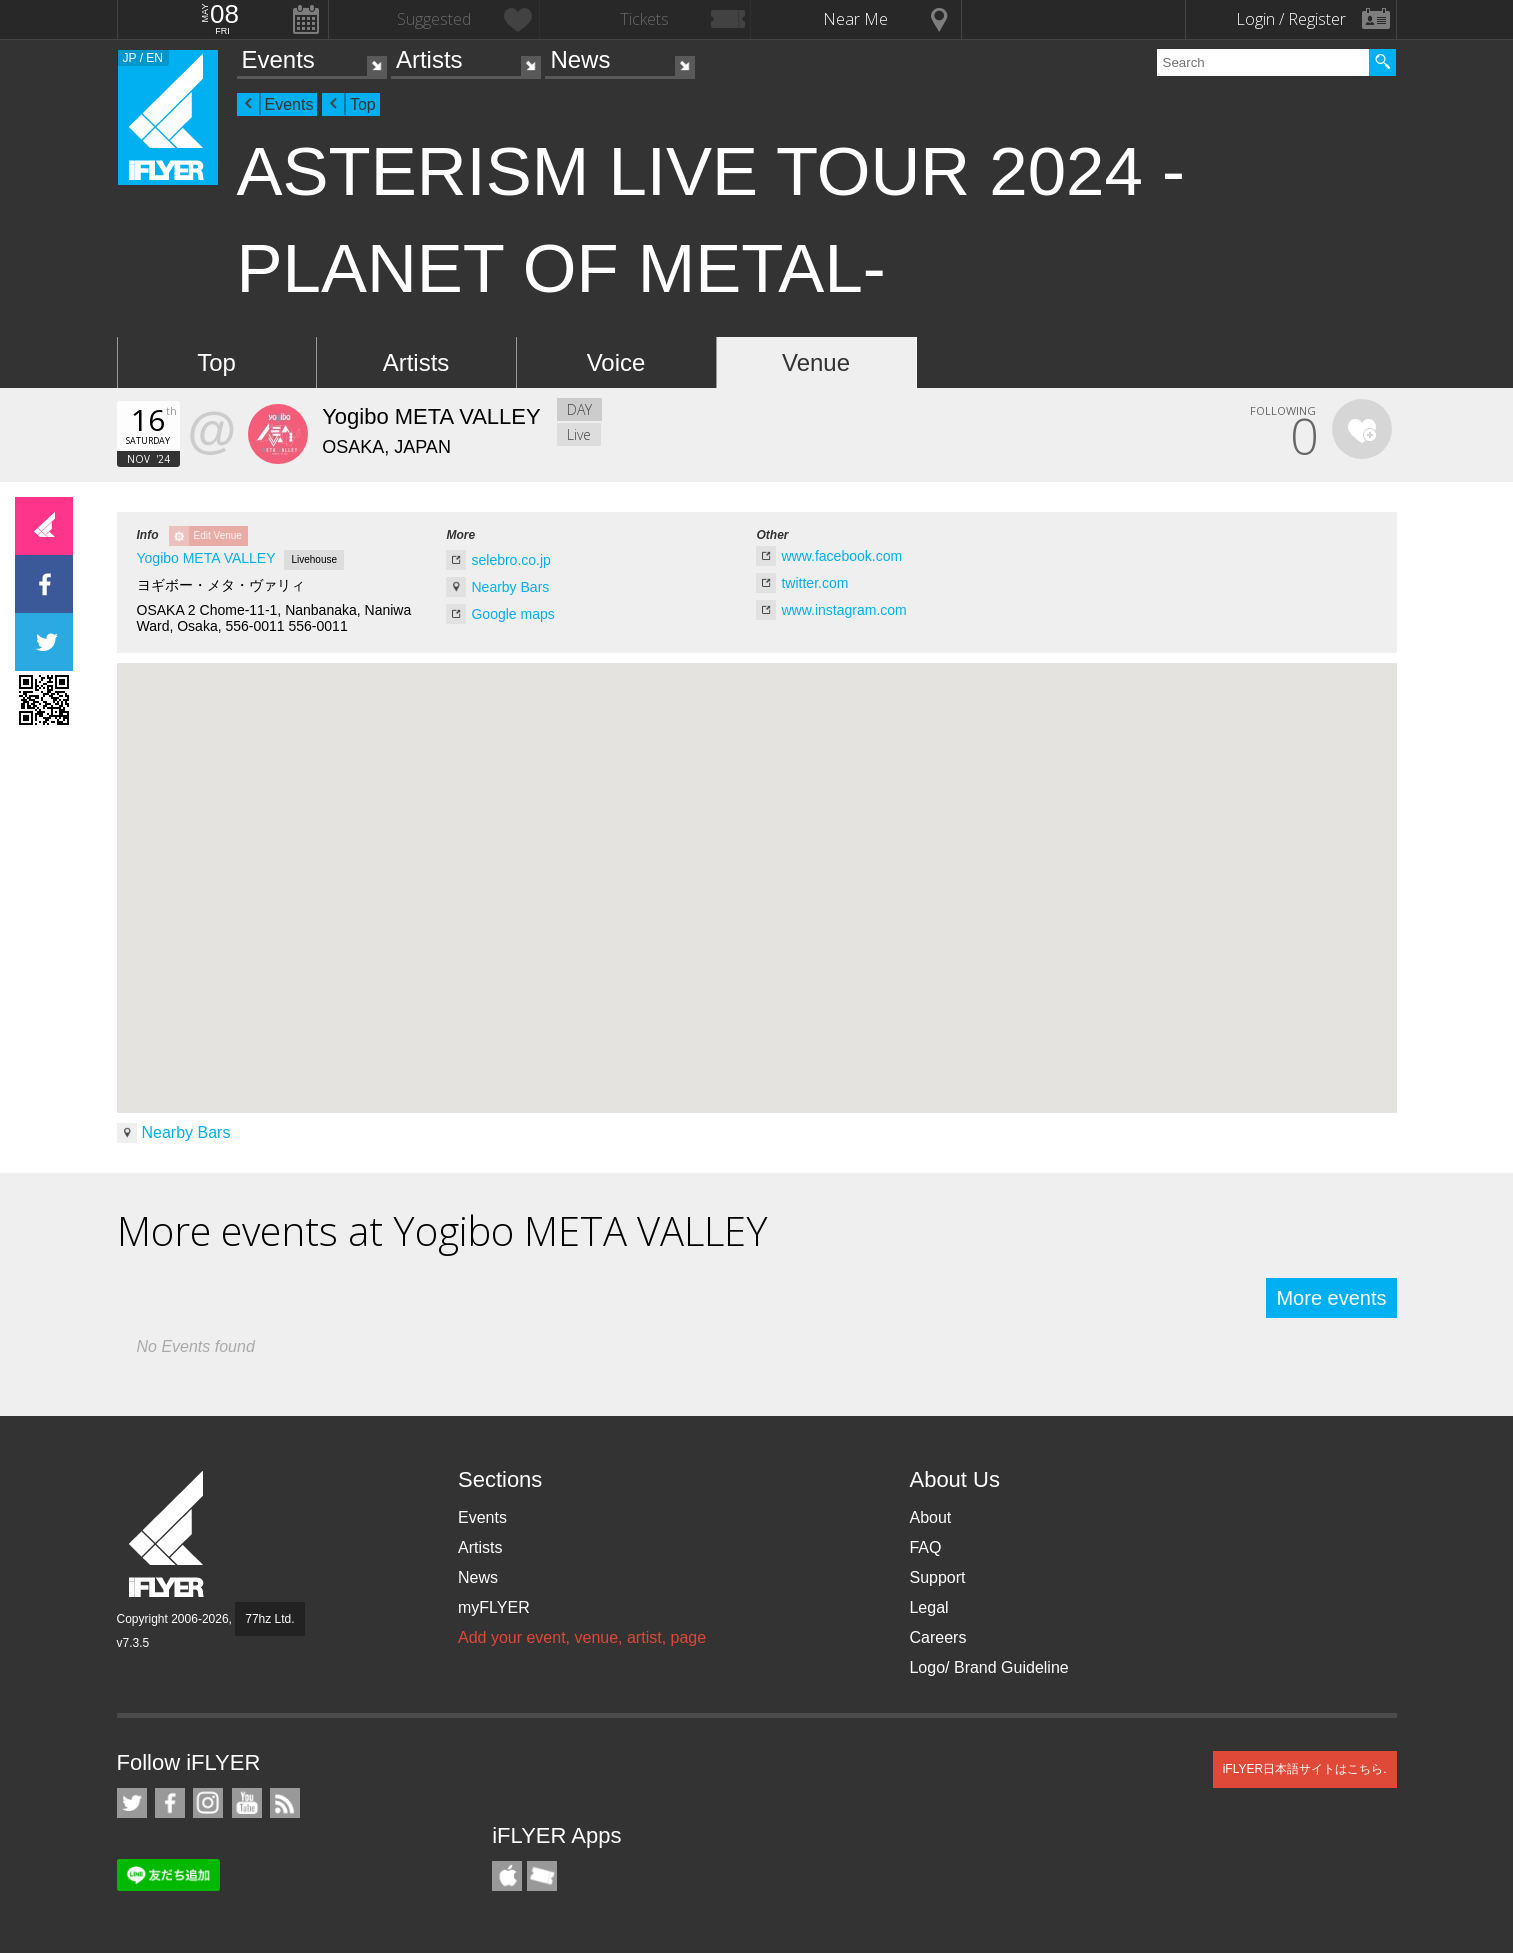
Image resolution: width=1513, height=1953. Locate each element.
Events (278, 59)
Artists (429, 59)
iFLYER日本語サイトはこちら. (1305, 1769)
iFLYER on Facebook (170, 1803)
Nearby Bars (510, 587)
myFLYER (494, 1607)
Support (937, 1577)
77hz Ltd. (269, 1619)
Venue (816, 362)
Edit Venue (218, 535)
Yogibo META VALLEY (206, 558)
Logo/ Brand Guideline (988, 1667)
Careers (937, 1637)
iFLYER (168, 1534)
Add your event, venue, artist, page (582, 1637)
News (580, 59)
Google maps (512, 614)
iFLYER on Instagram (208, 1803)
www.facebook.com (841, 556)
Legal (928, 1607)
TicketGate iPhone (542, 1876)
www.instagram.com (843, 610)
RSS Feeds (285, 1803)
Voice (616, 362)
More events (1331, 1298)
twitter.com (814, 583)
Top (363, 104)
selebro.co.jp (510, 560)
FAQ (925, 1547)
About (930, 1517)
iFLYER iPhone (507, 1876)
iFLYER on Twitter (132, 1803)
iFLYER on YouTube (247, 1803)
